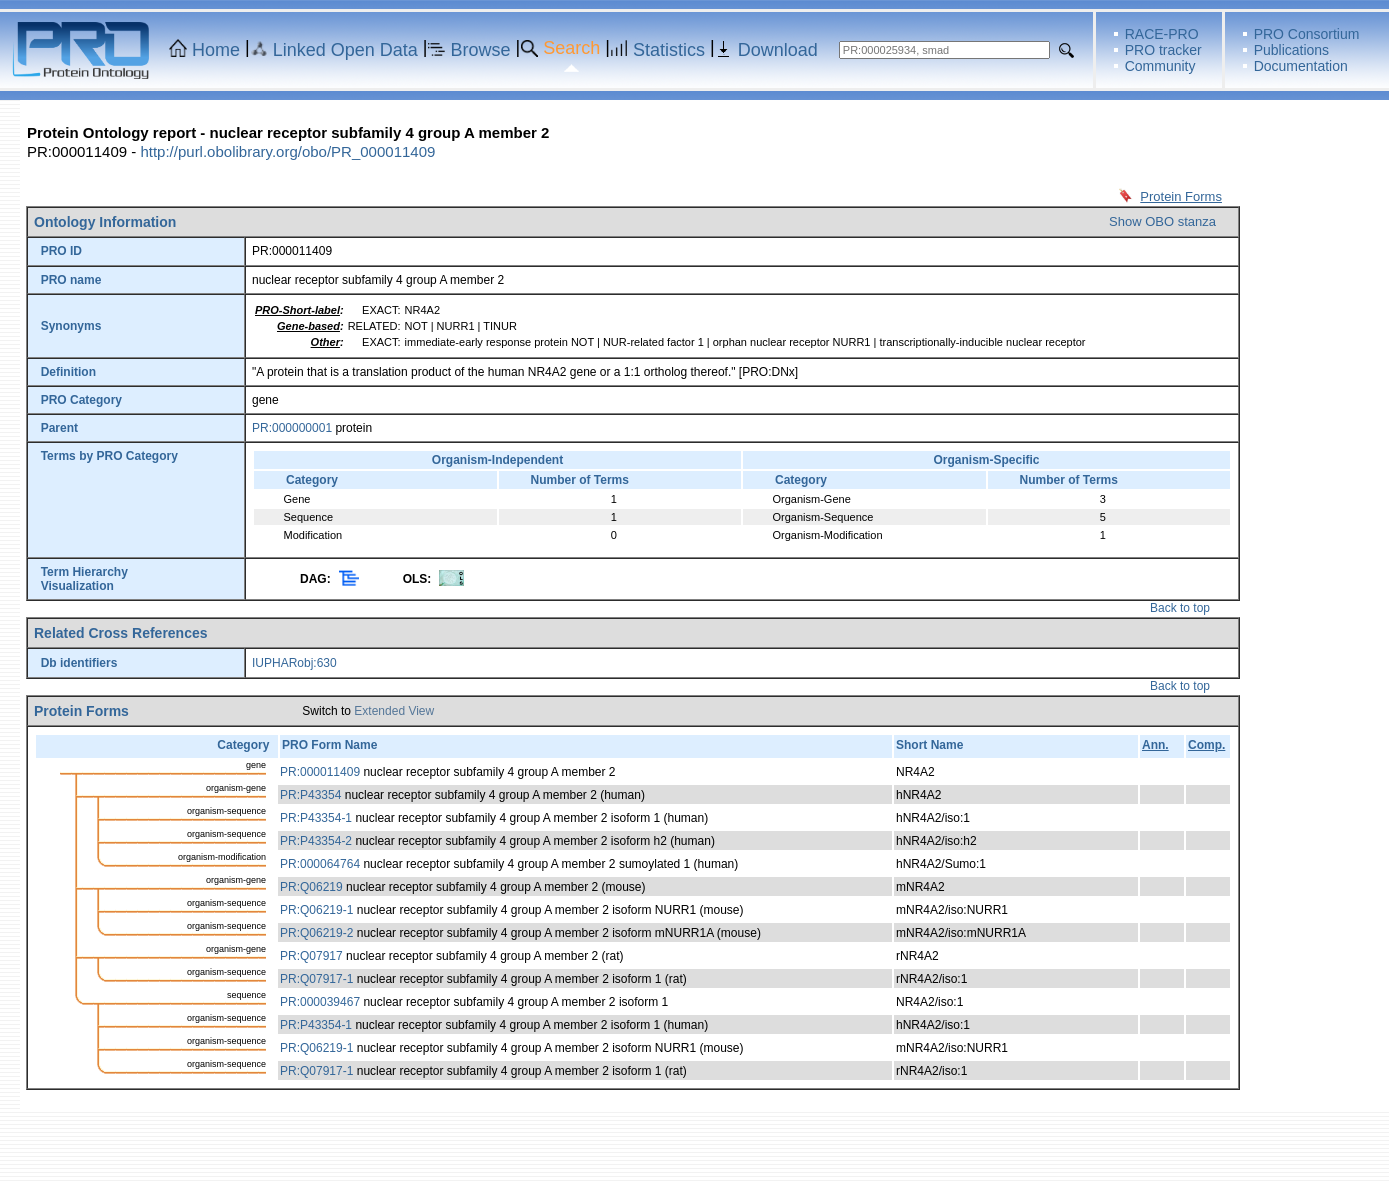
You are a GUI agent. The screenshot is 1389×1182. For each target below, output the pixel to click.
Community (1160, 66)
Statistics (669, 50)
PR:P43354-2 (316, 841)
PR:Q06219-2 (316, 933)
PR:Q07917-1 (316, 979)
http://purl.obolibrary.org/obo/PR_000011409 (287, 151)
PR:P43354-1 (316, 818)
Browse (481, 50)
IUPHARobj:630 (294, 663)
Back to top (1180, 608)
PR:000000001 (292, 428)
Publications (1292, 50)
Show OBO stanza (1162, 221)
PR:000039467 (320, 1002)
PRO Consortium (1307, 34)
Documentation (1301, 66)
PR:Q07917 (311, 956)
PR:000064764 (320, 864)
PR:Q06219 (311, 887)
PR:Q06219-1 (316, 910)
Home (216, 50)
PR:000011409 (320, 772)
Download (778, 50)
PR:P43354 (310, 795)
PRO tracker (1163, 50)
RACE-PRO (1162, 34)
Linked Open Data (345, 50)
